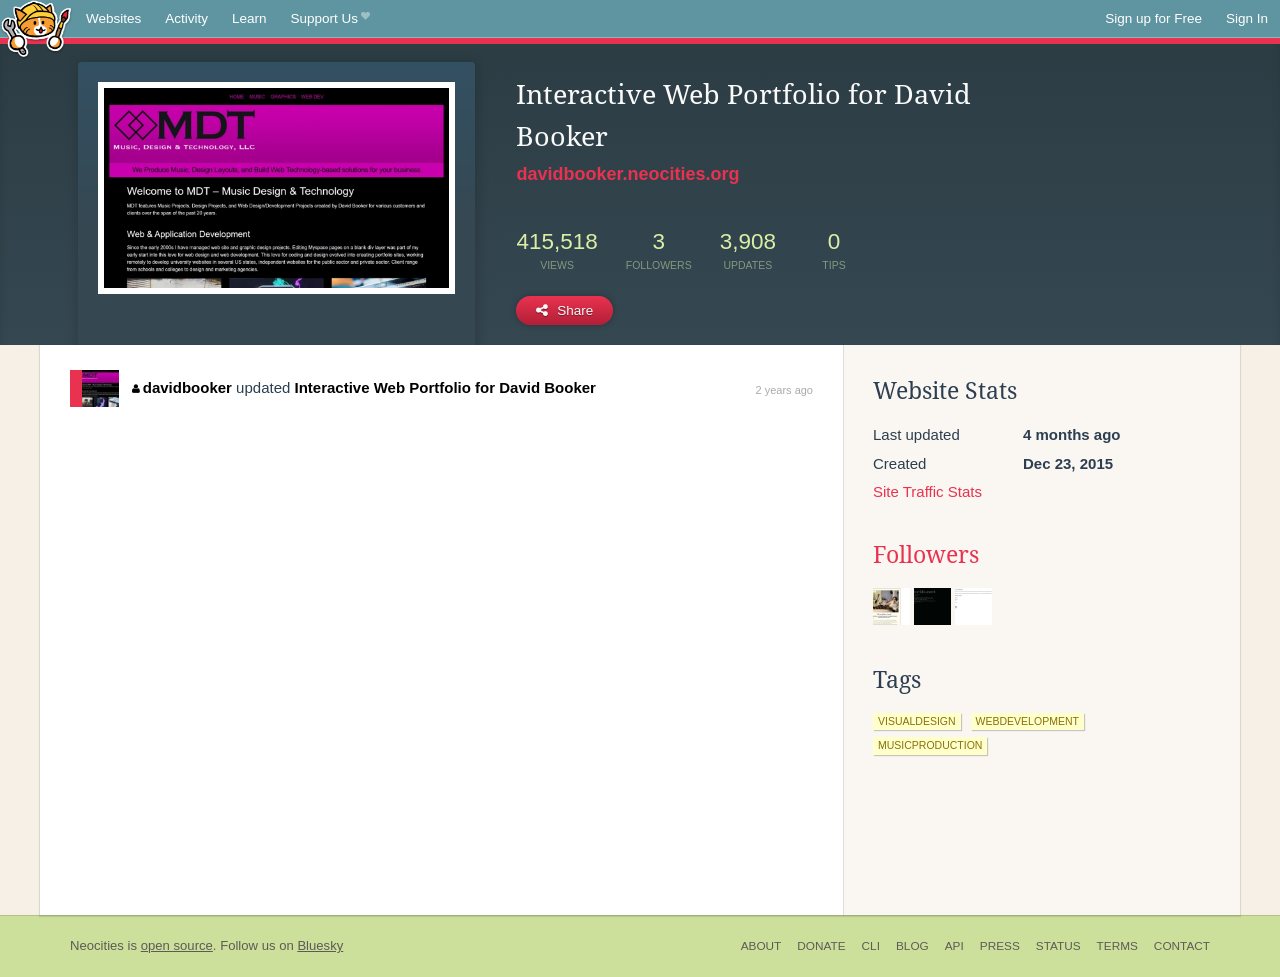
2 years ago (784, 390)
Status (1058, 946)
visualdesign (917, 721)
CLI (871, 946)
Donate (821, 946)
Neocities (97, 945)
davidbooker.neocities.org (627, 174)
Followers (926, 555)
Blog (912, 946)
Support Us (330, 19)
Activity (186, 18)
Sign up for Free (1153, 18)
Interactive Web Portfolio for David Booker (445, 387)
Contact (1182, 946)
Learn (249, 18)
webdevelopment (1027, 721)
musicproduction (930, 745)
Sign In (1247, 18)
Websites (113, 18)
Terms (1117, 946)
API (954, 946)
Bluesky (320, 945)
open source (177, 945)
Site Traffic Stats (927, 491)
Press (1000, 946)
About (761, 946)
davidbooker (182, 387)
